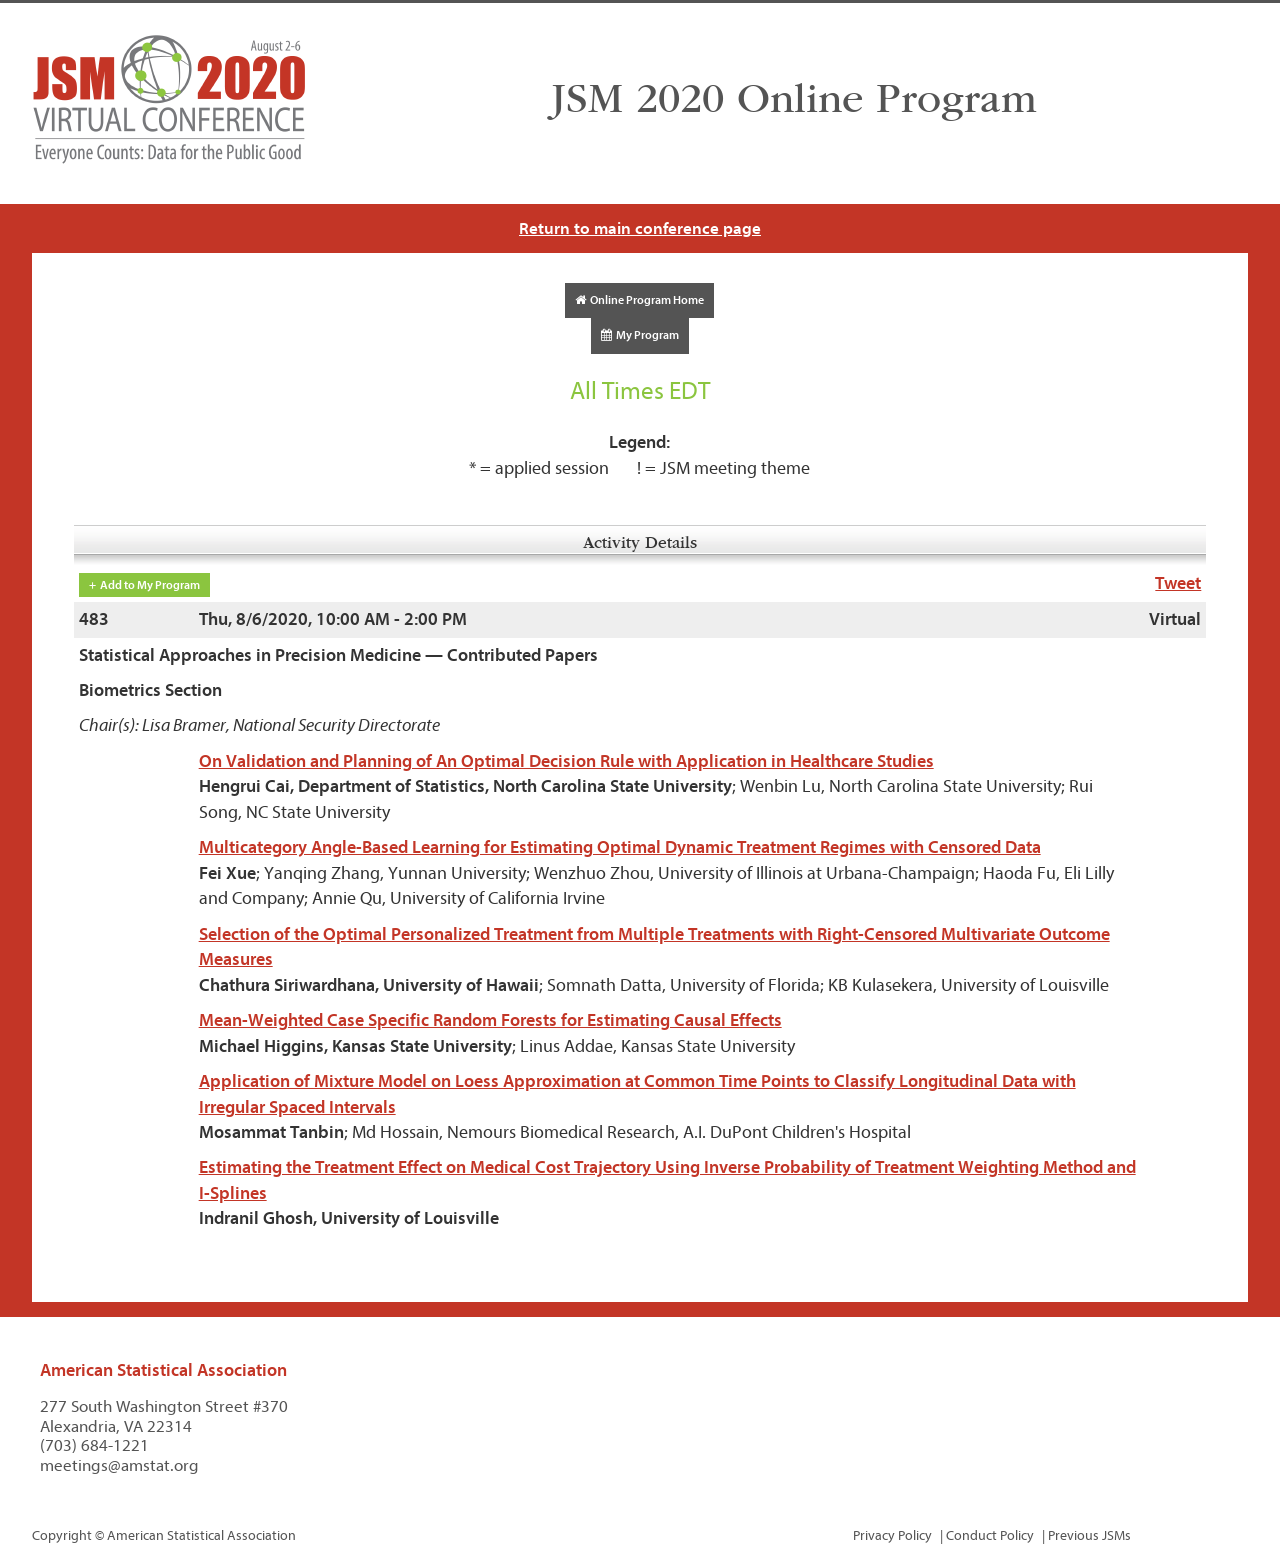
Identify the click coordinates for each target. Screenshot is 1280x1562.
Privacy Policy (892, 1535)
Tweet (1178, 583)
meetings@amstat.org (119, 1465)
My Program (640, 335)
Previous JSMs (1089, 1535)
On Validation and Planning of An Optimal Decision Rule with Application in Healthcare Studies (566, 761)
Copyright (62, 1535)
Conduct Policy (990, 1535)
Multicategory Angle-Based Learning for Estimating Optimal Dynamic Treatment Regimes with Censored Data (620, 847)
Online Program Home (639, 300)
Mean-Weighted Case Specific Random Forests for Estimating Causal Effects (490, 1020)
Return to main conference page (640, 228)
